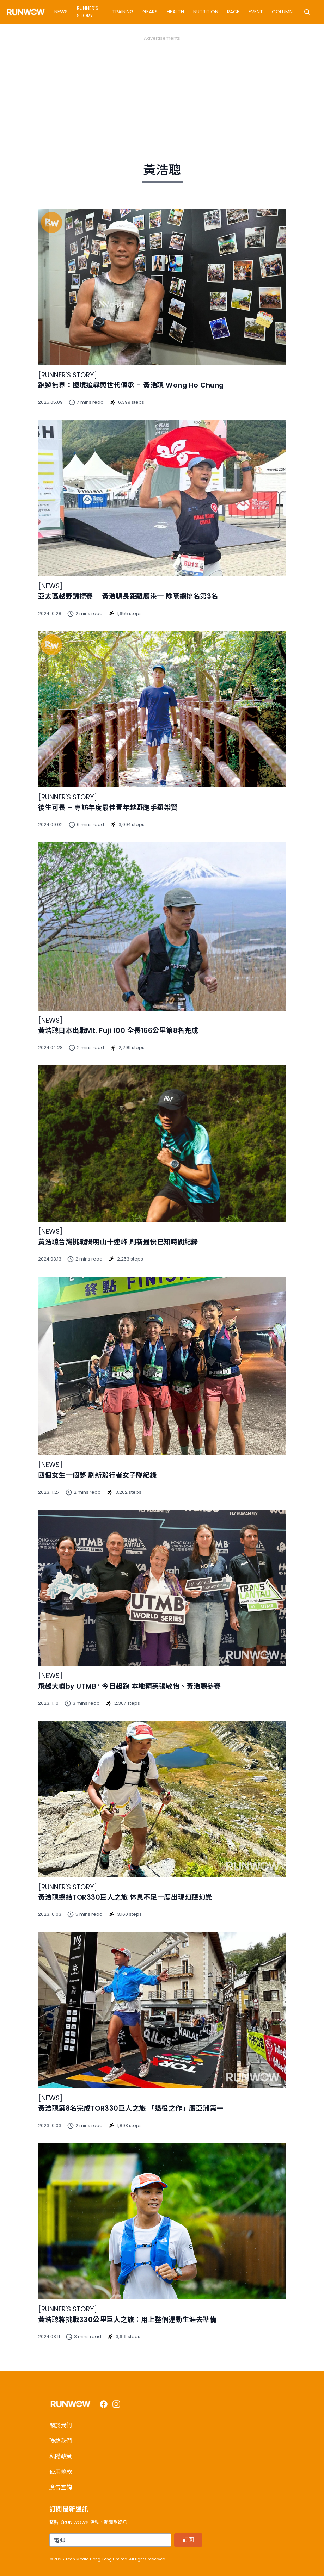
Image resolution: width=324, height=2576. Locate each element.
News (61, 11)
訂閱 (188, 2540)
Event (256, 11)
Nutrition (205, 11)
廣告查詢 (60, 2487)
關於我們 (60, 2425)
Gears (150, 11)
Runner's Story (87, 12)
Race (233, 11)
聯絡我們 (60, 2441)
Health (175, 11)
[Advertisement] (162, 91)
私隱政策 (60, 2456)
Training (123, 11)
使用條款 (60, 2472)
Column (282, 11)
